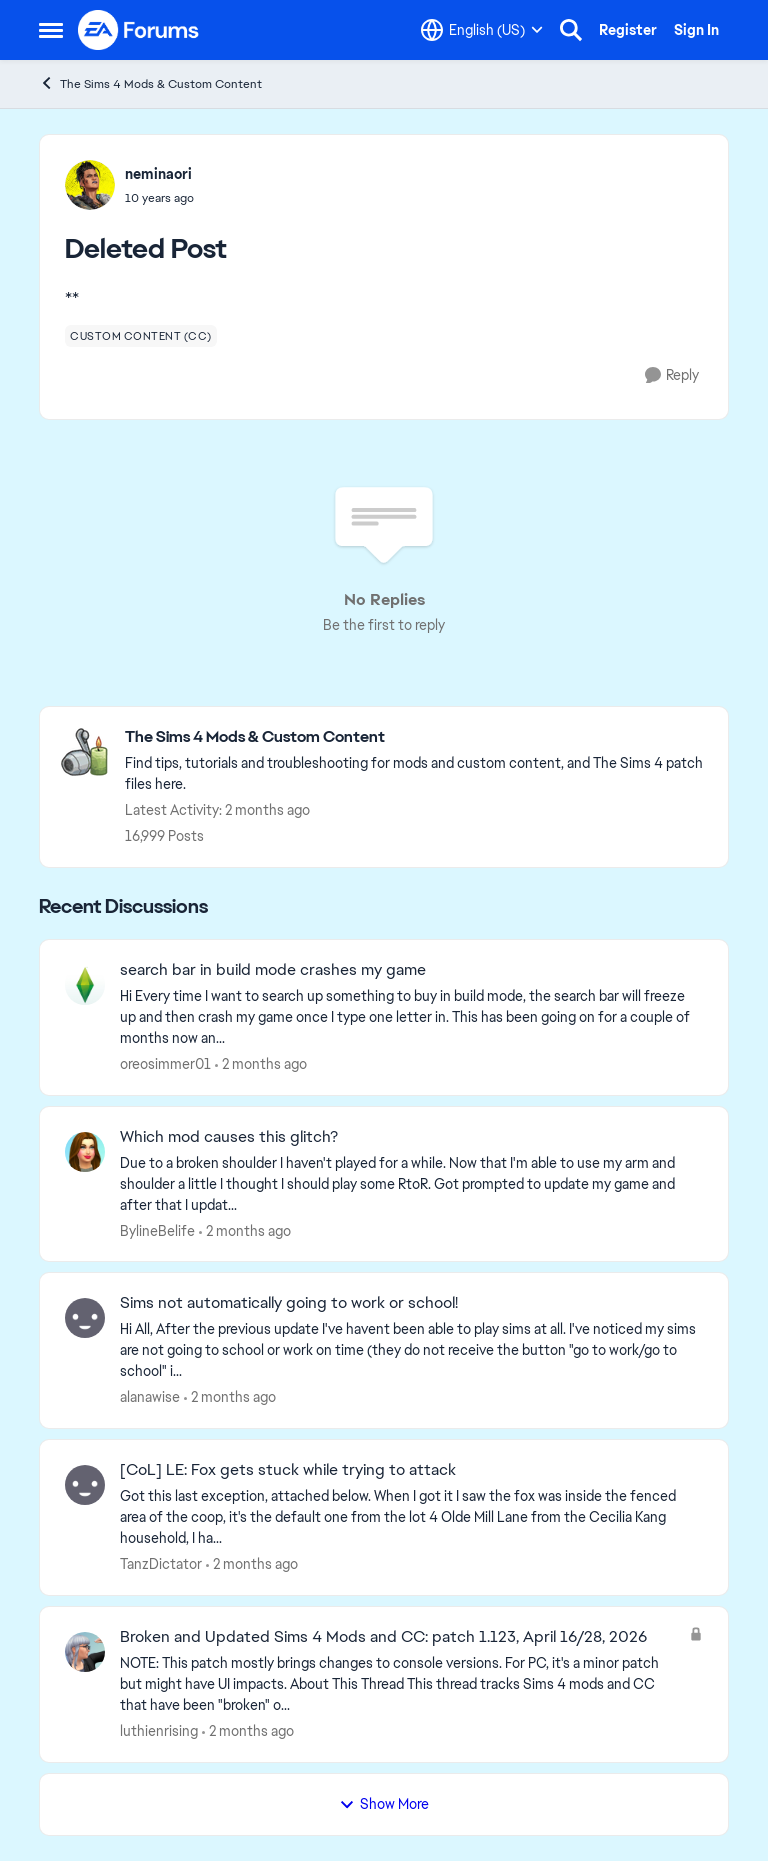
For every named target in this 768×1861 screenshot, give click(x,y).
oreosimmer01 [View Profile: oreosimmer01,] (165, 1064)
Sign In (696, 30)
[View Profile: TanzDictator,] (85, 1485)
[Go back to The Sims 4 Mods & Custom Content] (416, 737)
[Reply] (672, 375)
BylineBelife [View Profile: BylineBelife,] (157, 1230)
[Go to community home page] (139, 30)
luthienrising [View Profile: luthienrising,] (159, 1731)
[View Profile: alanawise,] (85, 1318)
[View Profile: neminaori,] (90, 185)
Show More (384, 1804)
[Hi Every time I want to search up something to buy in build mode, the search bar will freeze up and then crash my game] (411, 1017)
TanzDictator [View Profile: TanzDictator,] (161, 1564)
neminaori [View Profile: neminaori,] (158, 174)
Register (628, 30)
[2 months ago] (261, 1064)
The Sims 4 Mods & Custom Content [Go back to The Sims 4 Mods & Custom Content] (150, 83)
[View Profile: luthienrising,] (85, 1652)
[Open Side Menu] (51, 30)
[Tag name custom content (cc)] (141, 336)
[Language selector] (482, 30)
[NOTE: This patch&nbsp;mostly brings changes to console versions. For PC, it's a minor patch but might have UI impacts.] (399, 1684)
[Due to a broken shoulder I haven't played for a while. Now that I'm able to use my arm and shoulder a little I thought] (411, 1183)
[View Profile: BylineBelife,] (85, 1152)
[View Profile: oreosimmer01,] (85, 985)
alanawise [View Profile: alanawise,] (150, 1397)
